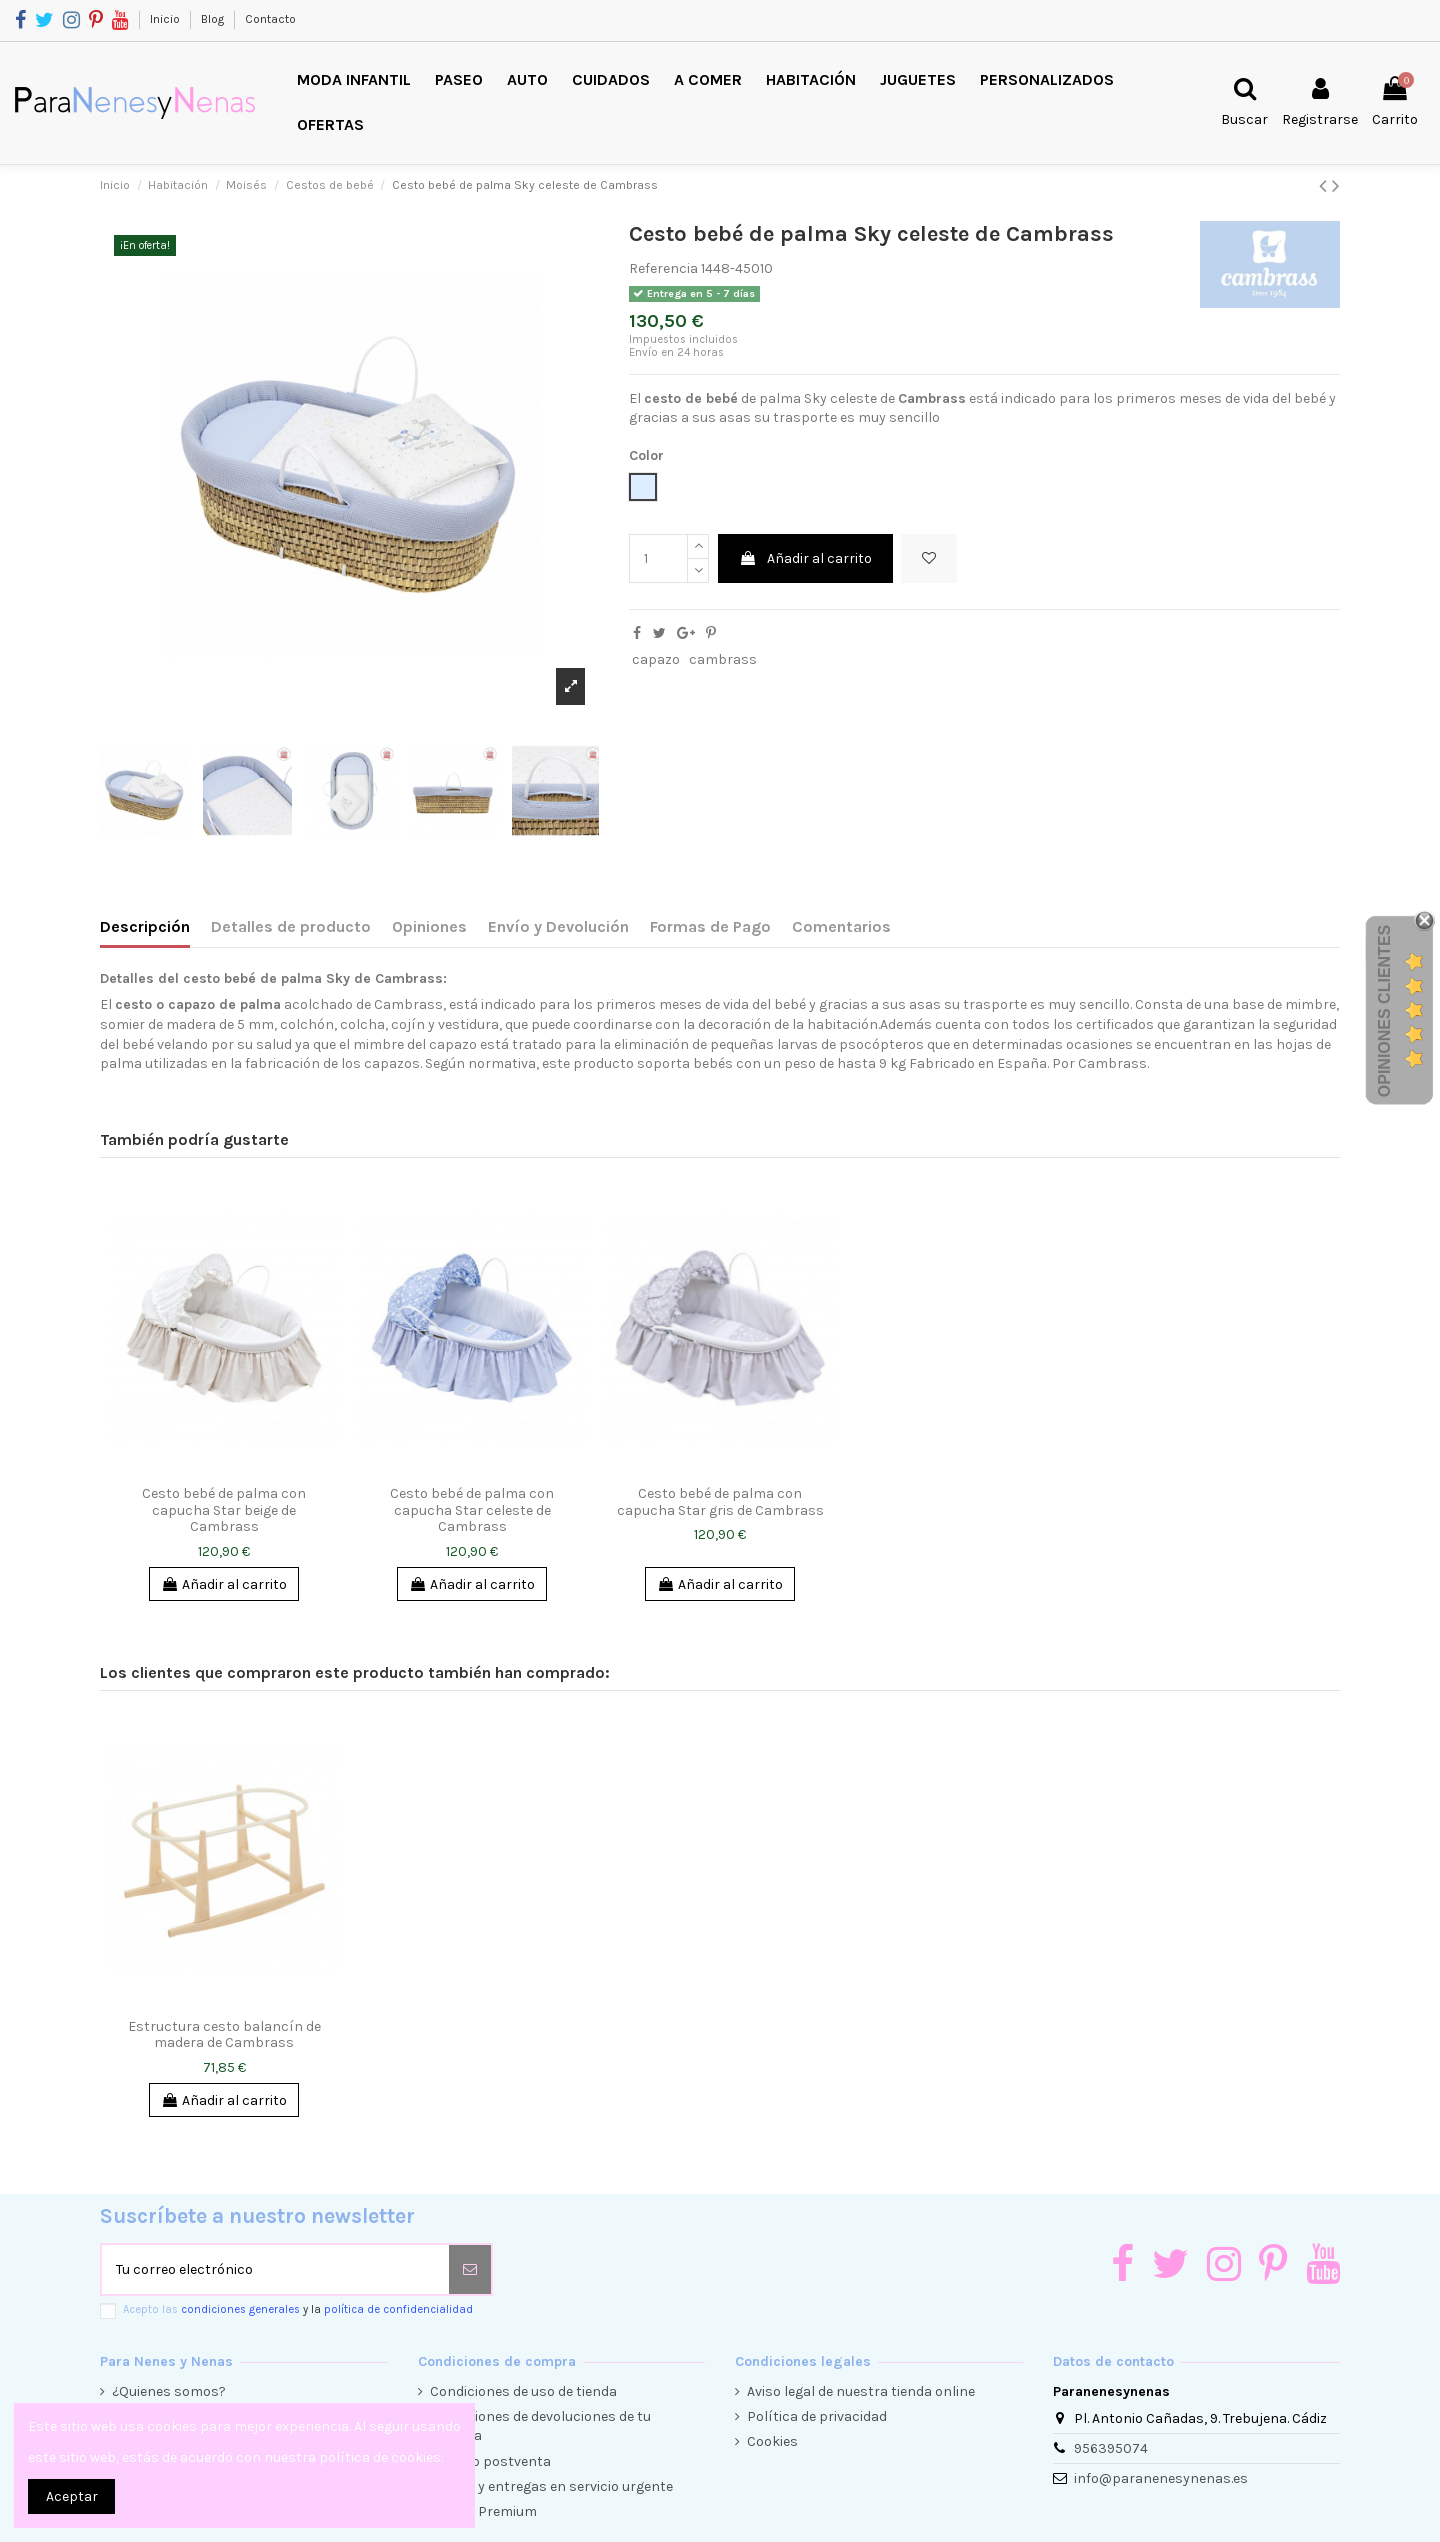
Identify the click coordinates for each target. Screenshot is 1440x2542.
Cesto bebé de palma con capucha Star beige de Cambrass (224, 1510)
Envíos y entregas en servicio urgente (551, 2486)
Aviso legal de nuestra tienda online (861, 2391)
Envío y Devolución (558, 926)
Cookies (772, 2441)
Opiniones (429, 926)
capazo (656, 659)
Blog (214, 19)
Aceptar (72, 2496)
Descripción (145, 926)
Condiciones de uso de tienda (523, 2391)
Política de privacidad (817, 2416)
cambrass (723, 659)
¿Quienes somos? (169, 2391)
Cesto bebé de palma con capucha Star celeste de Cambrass (472, 1510)
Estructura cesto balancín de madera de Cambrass (224, 2035)
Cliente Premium (483, 2511)
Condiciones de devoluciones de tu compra (540, 2426)
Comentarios (841, 926)
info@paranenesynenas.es (1161, 2478)
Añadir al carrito (805, 558)
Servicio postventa (490, 2461)
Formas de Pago (710, 926)
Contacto (270, 19)
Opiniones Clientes (1384, 1011)
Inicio (166, 19)
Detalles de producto (291, 926)
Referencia (663, 268)
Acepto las (298, 2309)
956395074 (1111, 2448)
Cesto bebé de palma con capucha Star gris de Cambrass (720, 1502)
